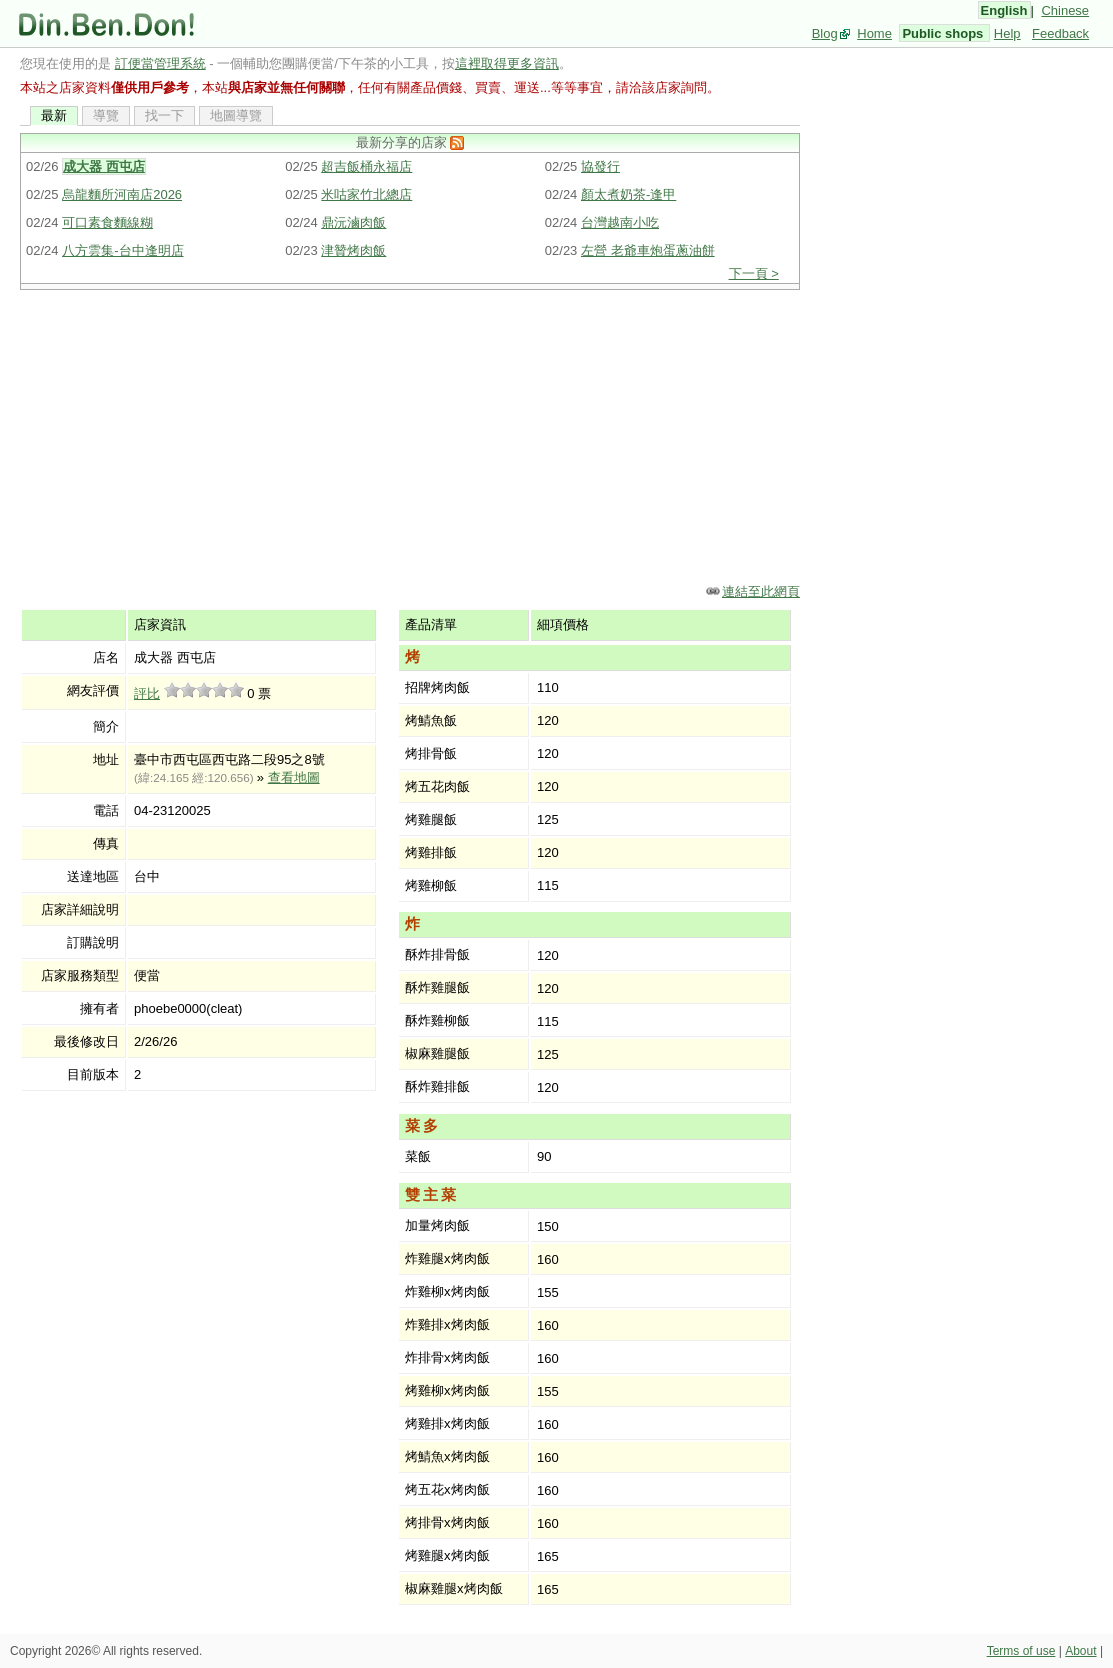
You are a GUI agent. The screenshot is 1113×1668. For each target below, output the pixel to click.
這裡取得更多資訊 (507, 63)
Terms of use (1021, 1651)
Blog (825, 33)
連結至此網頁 (761, 591)
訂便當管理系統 (160, 63)
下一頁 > (754, 273)
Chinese (1065, 10)
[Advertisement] (410, 435)
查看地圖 (294, 777)
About (1080, 1651)
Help (1007, 33)
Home (874, 33)
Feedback (1060, 33)
